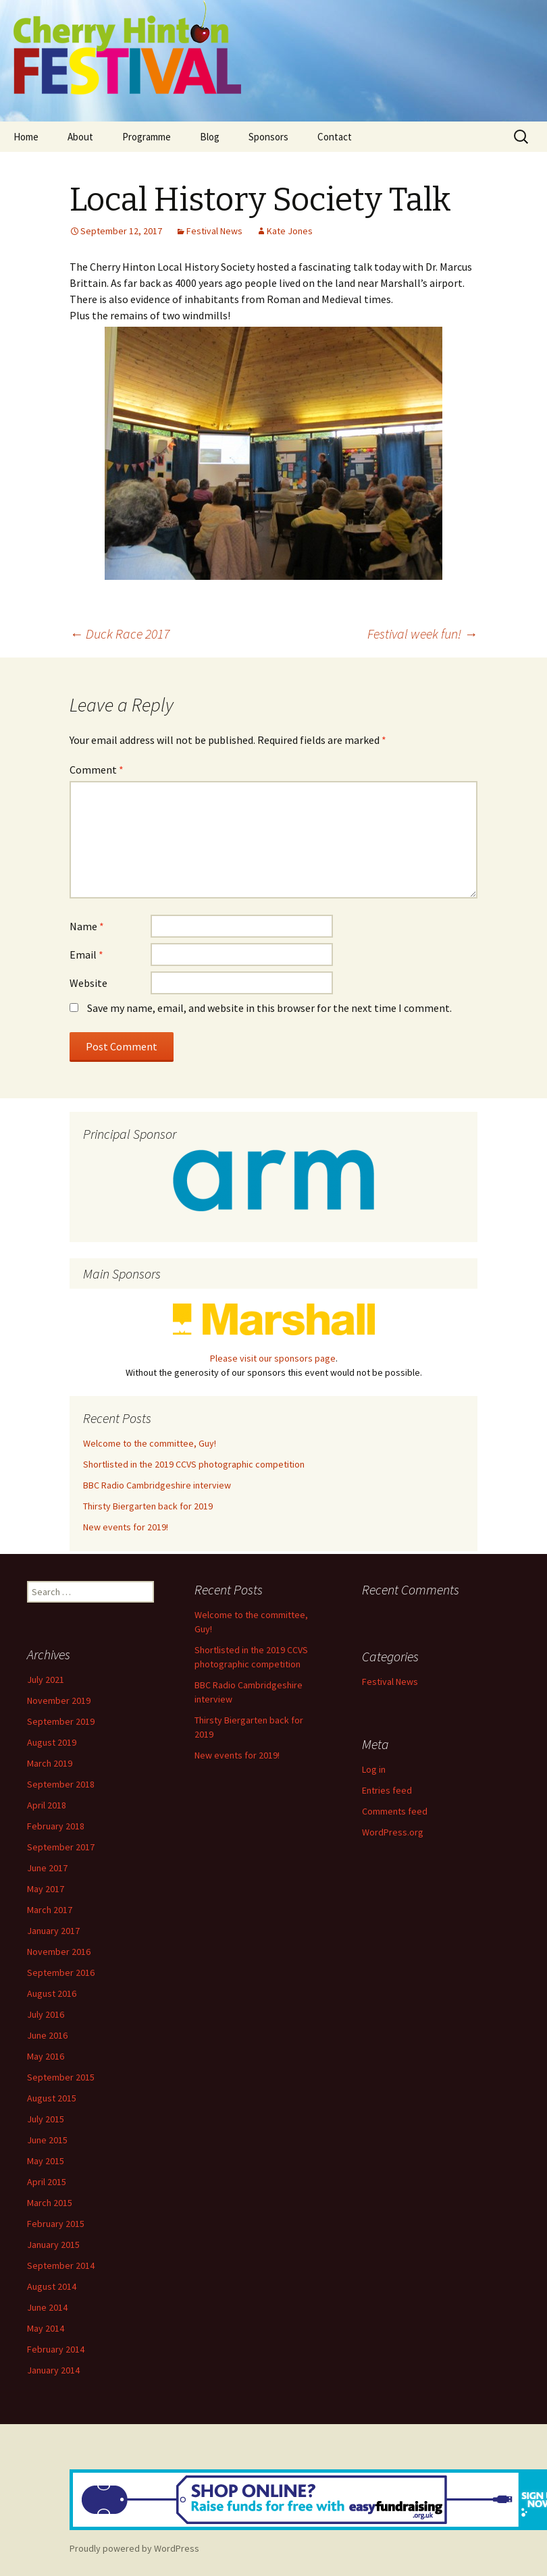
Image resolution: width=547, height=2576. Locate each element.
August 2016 (51, 1993)
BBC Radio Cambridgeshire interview (157, 1485)
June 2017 (47, 1868)
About (80, 136)
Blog (209, 136)
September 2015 (61, 2077)
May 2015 (45, 2161)
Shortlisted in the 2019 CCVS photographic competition (194, 1464)
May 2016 (45, 2056)
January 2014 (53, 2370)
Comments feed (394, 1811)
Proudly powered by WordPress (134, 2548)
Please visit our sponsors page (273, 1358)
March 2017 (49, 1910)
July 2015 (45, 2119)
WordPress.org (392, 1832)
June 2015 (47, 2140)
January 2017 (53, 1931)
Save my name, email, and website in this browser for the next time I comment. (269, 1008)
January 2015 (53, 2244)
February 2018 (55, 1826)
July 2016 (45, 2014)
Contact (334, 136)
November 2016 (58, 1952)
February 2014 (55, 2349)
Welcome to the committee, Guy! (149, 1443)
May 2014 (45, 2328)
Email (86, 954)
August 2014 (51, 2286)
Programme (146, 136)
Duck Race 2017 (120, 633)
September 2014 (61, 2265)
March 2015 (49, 2203)
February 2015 (55, 2224)
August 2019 (51, 1742)
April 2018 (46, 1805)
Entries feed (387, 1790)
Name (87, 926)
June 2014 (47, 2307)
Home (26, 136)
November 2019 (58, 1700)
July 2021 (45, 1679)
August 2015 (51, 2098)
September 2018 (61, 1784)
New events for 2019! (125, 1527)
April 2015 (46, 2182)
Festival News (214, 231)
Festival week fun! (422, 633)
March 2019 (49, 1763)
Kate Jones (290, 231)
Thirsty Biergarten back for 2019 (148, 1506)
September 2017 (61, 1847)
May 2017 (45, 1889)
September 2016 (61, 1972)
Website (88, 983)
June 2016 (47, 2035)
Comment (97, 769)
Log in (374, 1769)
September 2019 (61, 1721)
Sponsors (268, 136)
